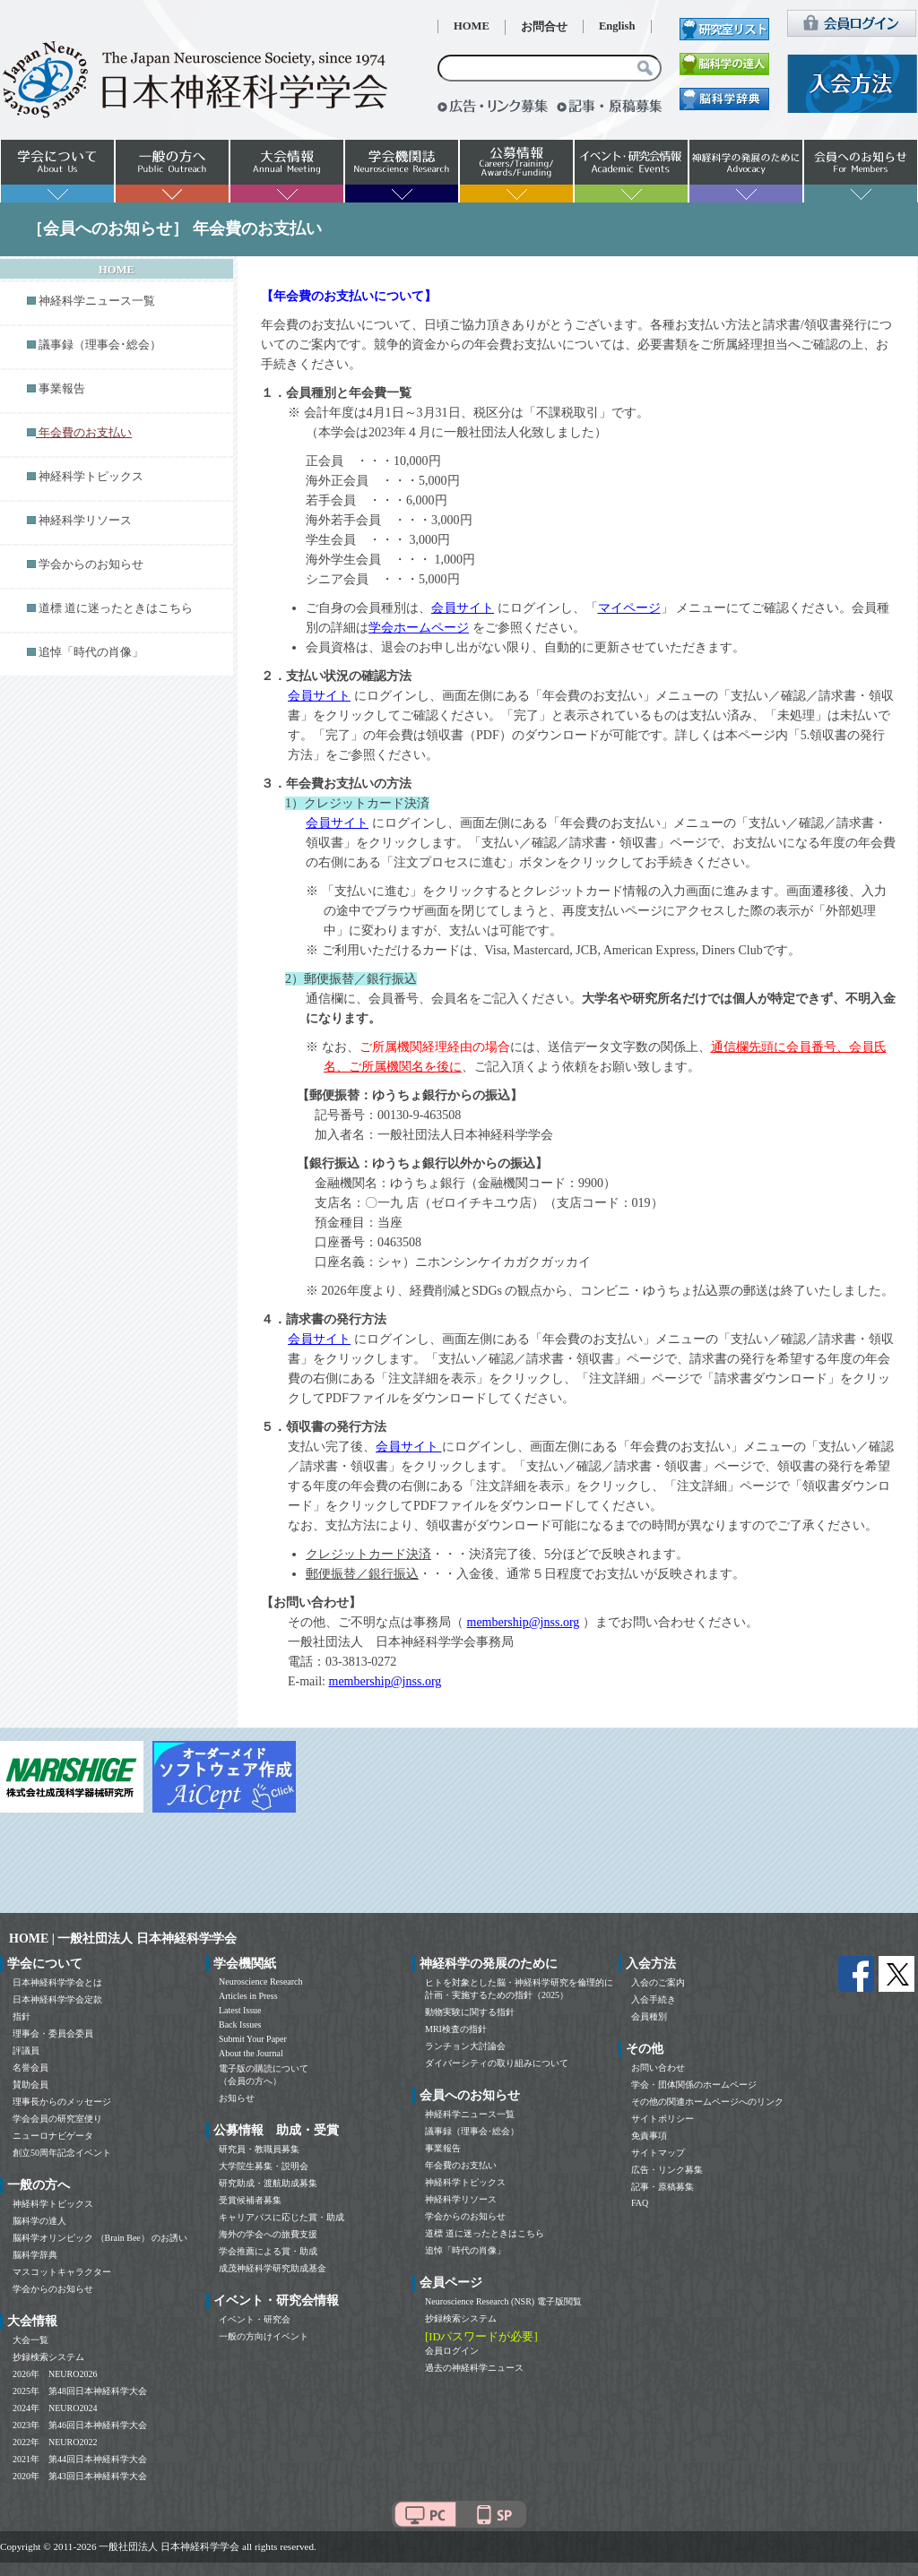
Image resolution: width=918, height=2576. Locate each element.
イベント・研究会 (254, 2319)
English (617, 26)
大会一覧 (30, 2340)
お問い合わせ (658, 2067)
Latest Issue (240, 2010)
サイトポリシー (662, 2119)
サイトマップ (658, 2153)
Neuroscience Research (261, 1981)
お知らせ (237, 2098)
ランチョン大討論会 (465, 2046)
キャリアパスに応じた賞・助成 (281, 2217)
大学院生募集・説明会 (263, 2166)
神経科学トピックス (91, 476)
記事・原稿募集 (662, 2187)
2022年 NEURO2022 (55, 2442)
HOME (471, 26)
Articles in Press (248, 1996)
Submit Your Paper (253, 2039)
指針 (21, 2016)
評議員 (26, 2050)
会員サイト (462, 608)
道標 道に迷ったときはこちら (116, 608)
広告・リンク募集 (667, 2170)
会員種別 (649, 2016)
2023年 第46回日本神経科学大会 (80, 2425)
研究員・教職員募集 (259, 2149)
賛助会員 (30, 2084)
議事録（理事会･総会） (100, 345)
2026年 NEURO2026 (55, 2374)
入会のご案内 (658, 1982)
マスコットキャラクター (62, 2272)
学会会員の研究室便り (57, 2119)
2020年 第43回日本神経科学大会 (80, 2476)
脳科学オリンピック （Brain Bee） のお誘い (100, 2238)
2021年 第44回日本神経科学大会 (80, 2459)
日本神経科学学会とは (57, 1982)
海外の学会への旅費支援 (268, 2234)
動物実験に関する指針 (470, 2012)
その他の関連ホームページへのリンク (707, 2101)
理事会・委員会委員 (53, 2033)
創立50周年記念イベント (62, 2153)
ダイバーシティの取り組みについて (496, 2063)
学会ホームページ (418, 627)
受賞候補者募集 (250, 2200)
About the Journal (251, 2053)
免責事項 (649, 2136)
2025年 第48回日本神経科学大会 (80, 2391)
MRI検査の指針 (456, 2029)
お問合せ (544, 27)
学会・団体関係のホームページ (694, 2084)
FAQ (639, 2203)
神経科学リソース (85, 520)
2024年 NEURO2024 (55, 2408)
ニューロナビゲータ (53, 2136)
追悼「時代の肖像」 (91, 652)
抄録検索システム (48, 2357)
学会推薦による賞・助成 (268, 2251)
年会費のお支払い (461, 2165)
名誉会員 (30, 2067)
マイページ (629, 608)
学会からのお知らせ (91, 564)
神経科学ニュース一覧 (97, 301)
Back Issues (240, 2024)
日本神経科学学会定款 (57, 1999)
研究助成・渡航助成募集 (268, 2183)
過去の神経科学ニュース (474, 2368)
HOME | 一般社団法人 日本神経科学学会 (123, 1938)
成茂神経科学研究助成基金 (272, 2268)
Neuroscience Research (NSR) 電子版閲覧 (503, 2301)
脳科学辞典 (35, 2255)
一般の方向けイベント (263, 2336)
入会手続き (653, 1999)
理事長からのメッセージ (62, 2101)
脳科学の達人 (39, 2221)
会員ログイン (452, 2351)
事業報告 (62, 389)
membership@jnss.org (523, 1622)
